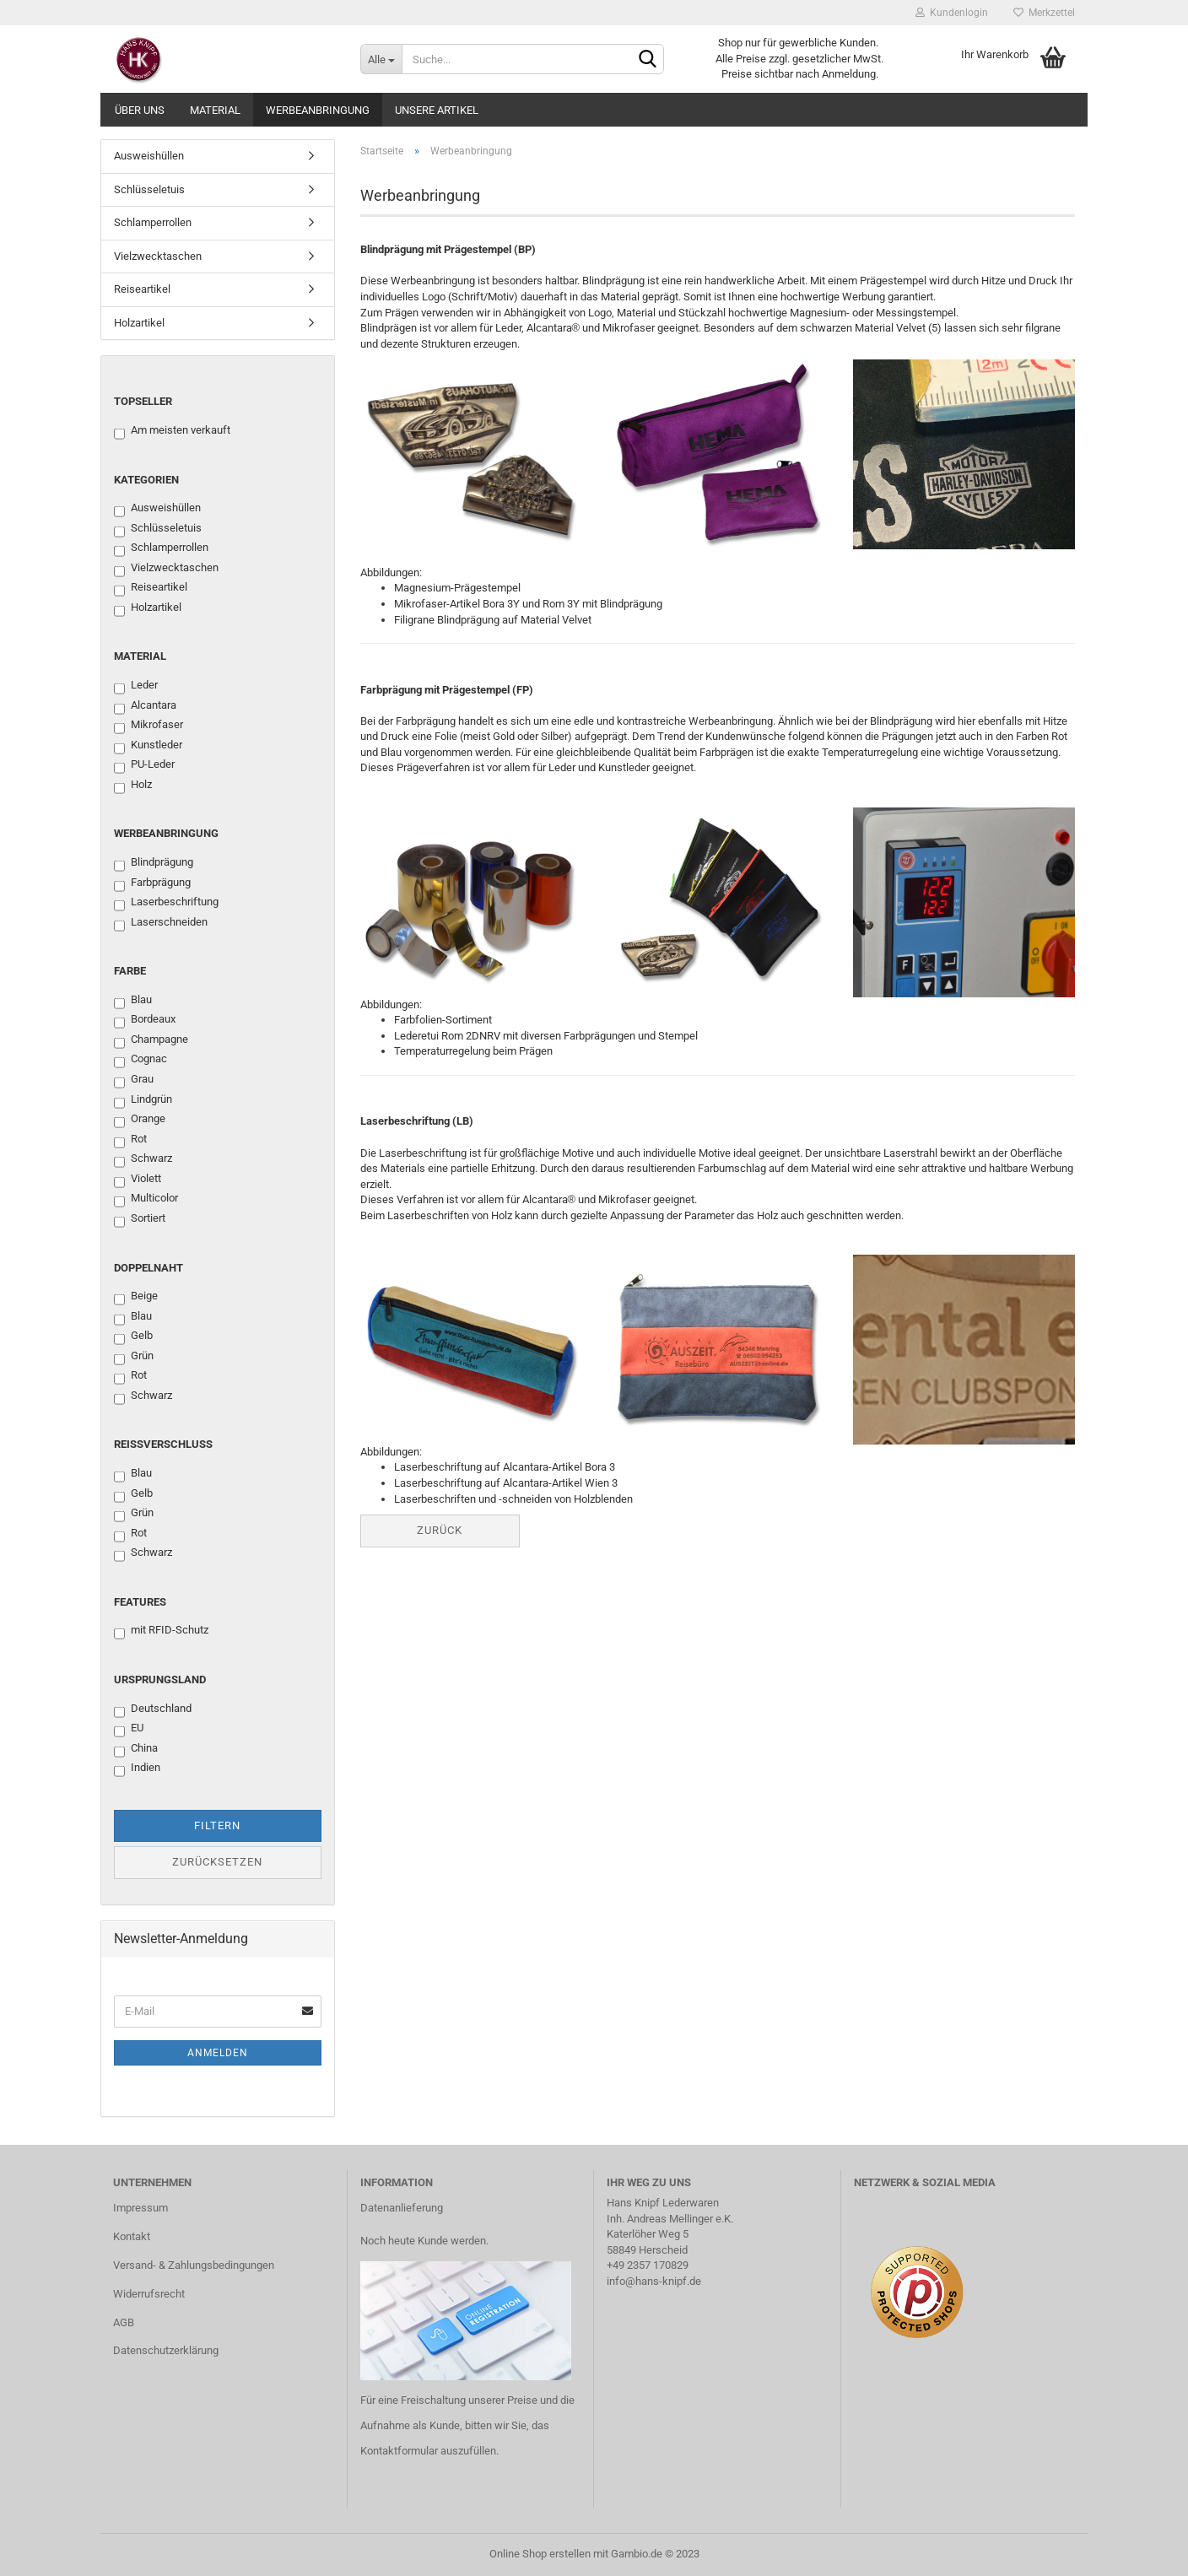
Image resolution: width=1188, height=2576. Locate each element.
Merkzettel (1044, 13)
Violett (137, 1179)
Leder (136, 686)
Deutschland (153, 1709)
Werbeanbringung (318, 110)
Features (140, 1602)
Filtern (217, 1825)
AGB (123, 2322)
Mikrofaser (148, 725)
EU (128, 1728)
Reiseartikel (142, 289)
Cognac (140, 1059)
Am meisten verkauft (172, 431)
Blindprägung (153, 863)
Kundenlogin (951, 13)
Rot (130, 1140)
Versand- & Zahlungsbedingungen (193, 2265)
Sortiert (139, 1219)
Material (215, 110)
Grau (134, 1080)
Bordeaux (145, 1020)
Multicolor (146, 1199)
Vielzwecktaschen (158, 256)
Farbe (130, 970)
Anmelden (217, 2053)
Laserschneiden (161, 923)
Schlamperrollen (153, 222)
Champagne (151, 1040)
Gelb (133, 1336)
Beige (136, 1296)
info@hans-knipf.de (654, 2281)
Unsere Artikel (436, 110)
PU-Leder (144, 765)
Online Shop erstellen (540, 2553)
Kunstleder (148, 745)
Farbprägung (152, 883)
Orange (139, 1119)
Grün (134, 1356)
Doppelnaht (148, 1267)
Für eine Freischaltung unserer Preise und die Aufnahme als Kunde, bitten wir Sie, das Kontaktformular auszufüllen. (467, 2425)
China (136, 1749)
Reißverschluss (163, 1444)
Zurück (439, 1530)
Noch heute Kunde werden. (424, 2240)
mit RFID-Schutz (161, 1631)
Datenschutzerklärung (166, 2350)
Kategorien (146, 479)
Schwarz (143, 1159)
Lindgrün (143, 1100)
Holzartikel (139, 322)
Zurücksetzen (217, 1861)
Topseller (143, 401)
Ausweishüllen (149, 155)
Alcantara (145, 706)
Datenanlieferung (401, 2207)
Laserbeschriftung (166, 902)
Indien (137, 1768)
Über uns (140, 110)
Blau (133, 1000)
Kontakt (131, 2236)
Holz (133, 785)
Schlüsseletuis (149, 189)
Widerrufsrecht (149, 2293)
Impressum (140, 2207)
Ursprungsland (160, 1679)
